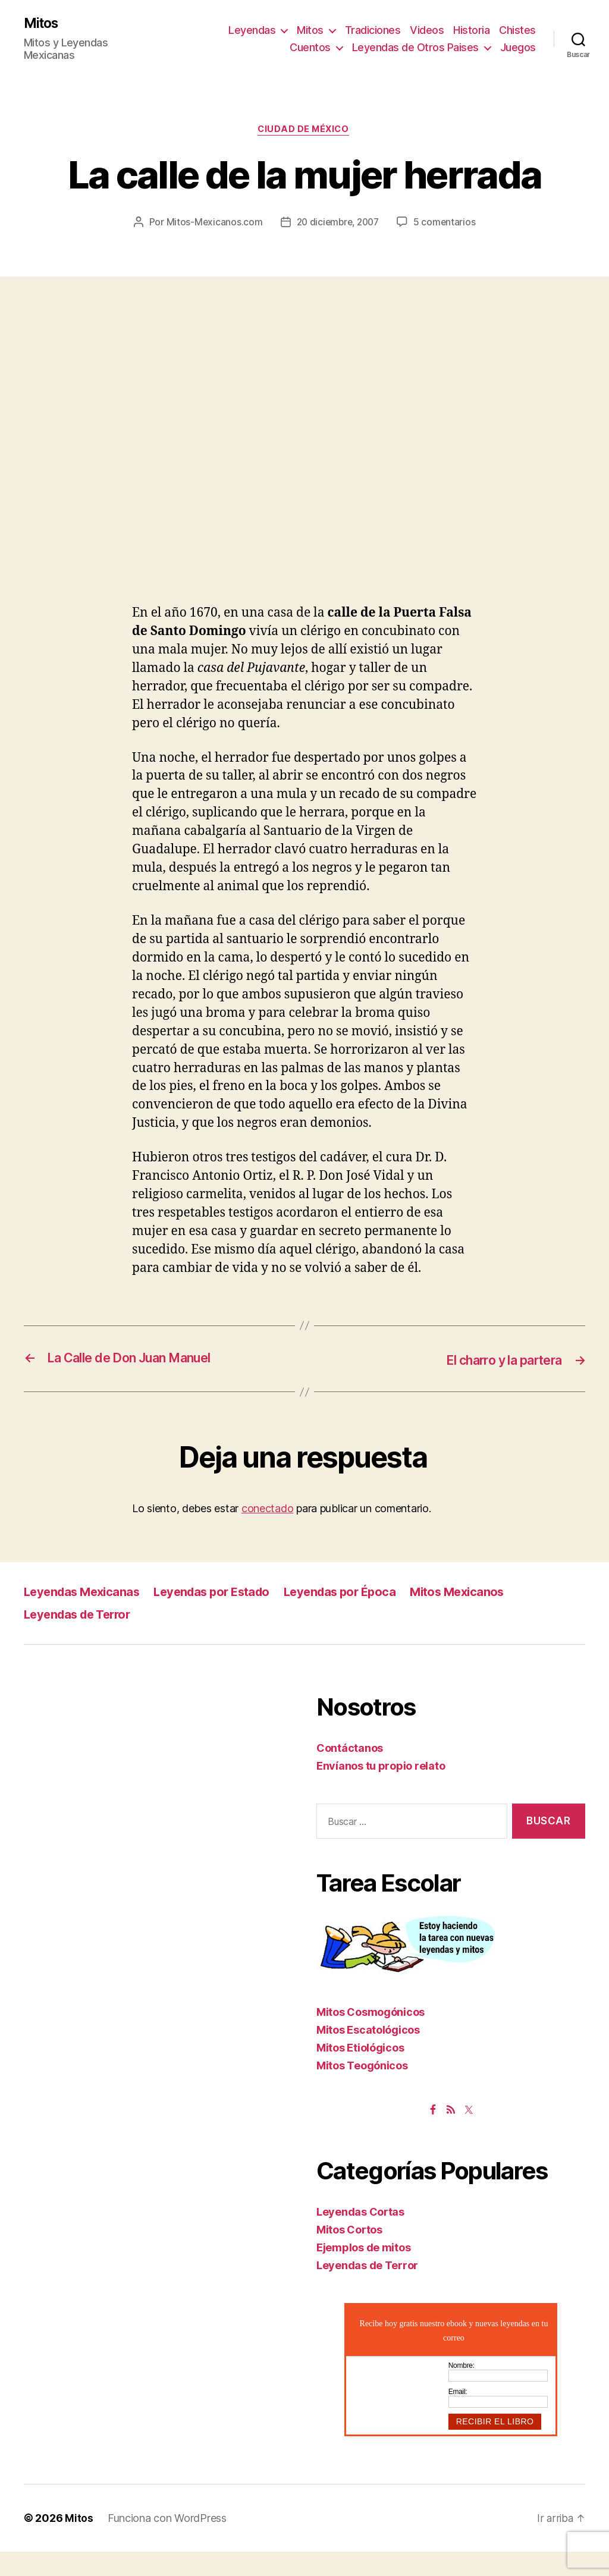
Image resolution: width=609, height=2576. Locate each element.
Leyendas (251, 30)
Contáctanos (349, 1772)
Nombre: (461, 2389)
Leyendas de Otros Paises (415, 48)
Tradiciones (373, 30)
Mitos (42, 24)
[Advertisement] (304, 438)
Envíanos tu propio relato (380, 1790)
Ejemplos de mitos (363, 2271)
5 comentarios (312, 247)
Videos (427, 30)
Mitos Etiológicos (360, 2071)
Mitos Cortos (349, 2253)
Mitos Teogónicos (362, 2089)
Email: (457, 2415)
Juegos (518, 48)
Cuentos (310, 48)
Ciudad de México (304, 131)
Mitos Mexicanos (477, 1615)
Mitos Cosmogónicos (370, 2036)
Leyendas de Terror (81, 1638)
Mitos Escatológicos (368, 2053)
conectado (267, 1532)
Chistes (517, 30)
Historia (471, 30)
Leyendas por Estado (221, 1615)
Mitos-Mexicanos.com (259, 224)
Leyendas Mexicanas (85, 1615)
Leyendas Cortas (360, 2235)
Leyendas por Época (355, 1615)
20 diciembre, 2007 (386, 224)
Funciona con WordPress (167, 2542)
